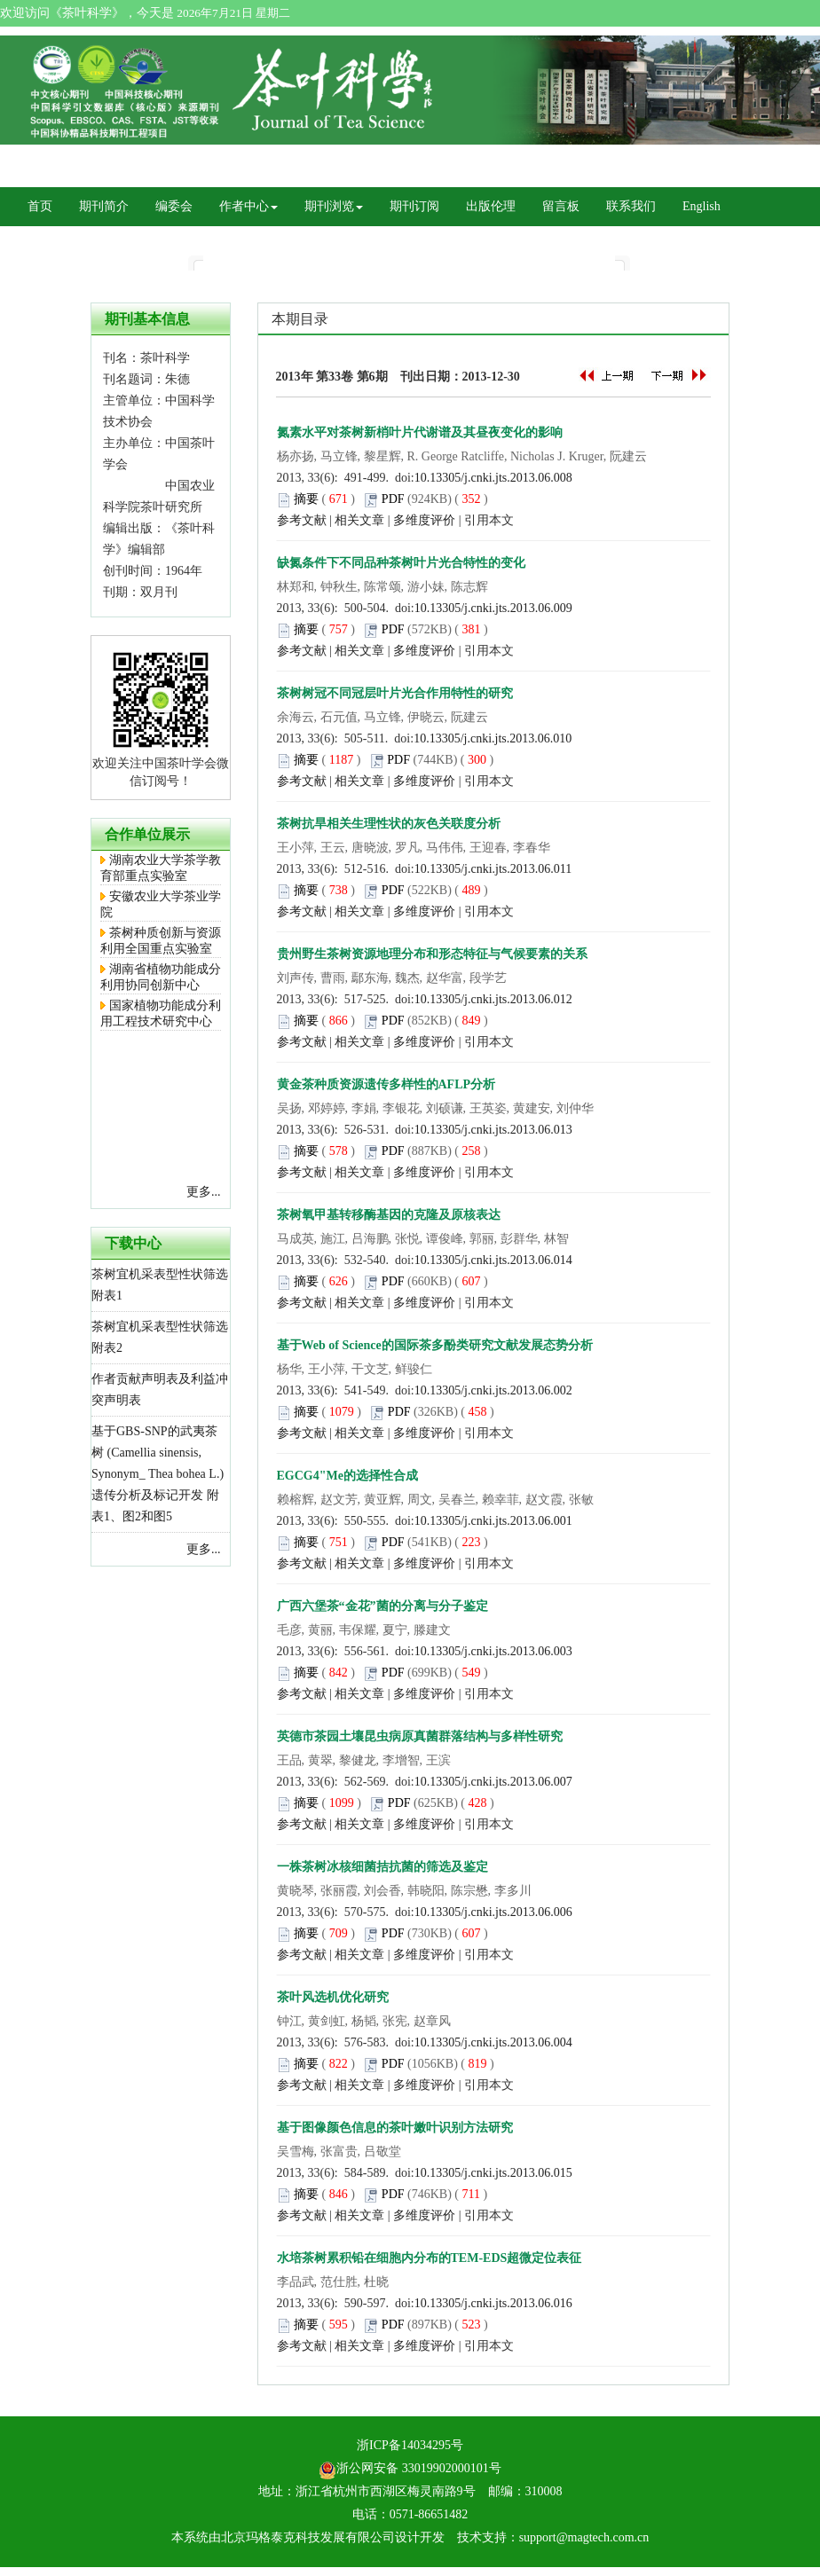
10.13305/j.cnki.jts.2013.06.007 (493, 1781)
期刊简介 (104, 206)
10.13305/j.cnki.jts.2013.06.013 (493, 1129)
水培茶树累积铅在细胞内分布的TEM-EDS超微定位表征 (429, 2258)
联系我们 (631, 206)
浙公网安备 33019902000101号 (410, 2468)
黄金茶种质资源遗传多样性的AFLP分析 (386, 1084)
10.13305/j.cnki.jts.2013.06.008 (493, 477)
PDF (393, 499)
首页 (40, 206)
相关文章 (359, 520)
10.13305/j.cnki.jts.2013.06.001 (493, 1521)
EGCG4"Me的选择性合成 (347, 1475)
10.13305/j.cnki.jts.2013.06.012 (493, 999)
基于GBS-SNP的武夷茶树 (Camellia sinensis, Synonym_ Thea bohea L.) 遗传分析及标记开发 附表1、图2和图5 (157, 1474)
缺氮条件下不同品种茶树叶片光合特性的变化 (401, 562)
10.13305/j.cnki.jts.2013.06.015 (493, 2172)
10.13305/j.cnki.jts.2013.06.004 (493, 2042)
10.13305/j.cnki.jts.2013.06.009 (493, 608)
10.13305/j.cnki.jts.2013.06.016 (493, 2303)
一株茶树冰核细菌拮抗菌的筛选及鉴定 (382, 1866)
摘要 (306, 499)
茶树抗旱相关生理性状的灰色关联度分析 (389, 823)
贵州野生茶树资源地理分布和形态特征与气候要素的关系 (432, 954)
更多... (203, 1191)
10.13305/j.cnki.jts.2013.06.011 (493, 869)
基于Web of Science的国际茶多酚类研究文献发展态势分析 (435, 1345)
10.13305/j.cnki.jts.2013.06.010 (493, 738)
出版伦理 (491, 206)
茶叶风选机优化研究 (333, 1997)
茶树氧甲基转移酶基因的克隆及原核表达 (389, 1214)
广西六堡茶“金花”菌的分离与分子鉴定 (382, 1606)
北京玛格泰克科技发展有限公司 (308, 2537)
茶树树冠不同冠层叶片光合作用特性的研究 (395, 693)
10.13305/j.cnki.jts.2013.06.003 (493, 1651)
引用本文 (489, 520)
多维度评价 (424, 520)
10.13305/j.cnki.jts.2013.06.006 (493, 1912)
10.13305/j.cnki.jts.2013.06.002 (493, 1390)
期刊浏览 (333, 206)
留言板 (561, 206)
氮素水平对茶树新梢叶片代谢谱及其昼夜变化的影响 (420, 432)
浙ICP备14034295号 (410, 2445)
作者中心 (248, 206)
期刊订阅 (414, 206)
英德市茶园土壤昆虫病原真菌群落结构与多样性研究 (420, 1736)
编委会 (174, 206)
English (701, 206)
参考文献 (302, 520)
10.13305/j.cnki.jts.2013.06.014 (493, 1260)
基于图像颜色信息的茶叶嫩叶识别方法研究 (395, 2127)
